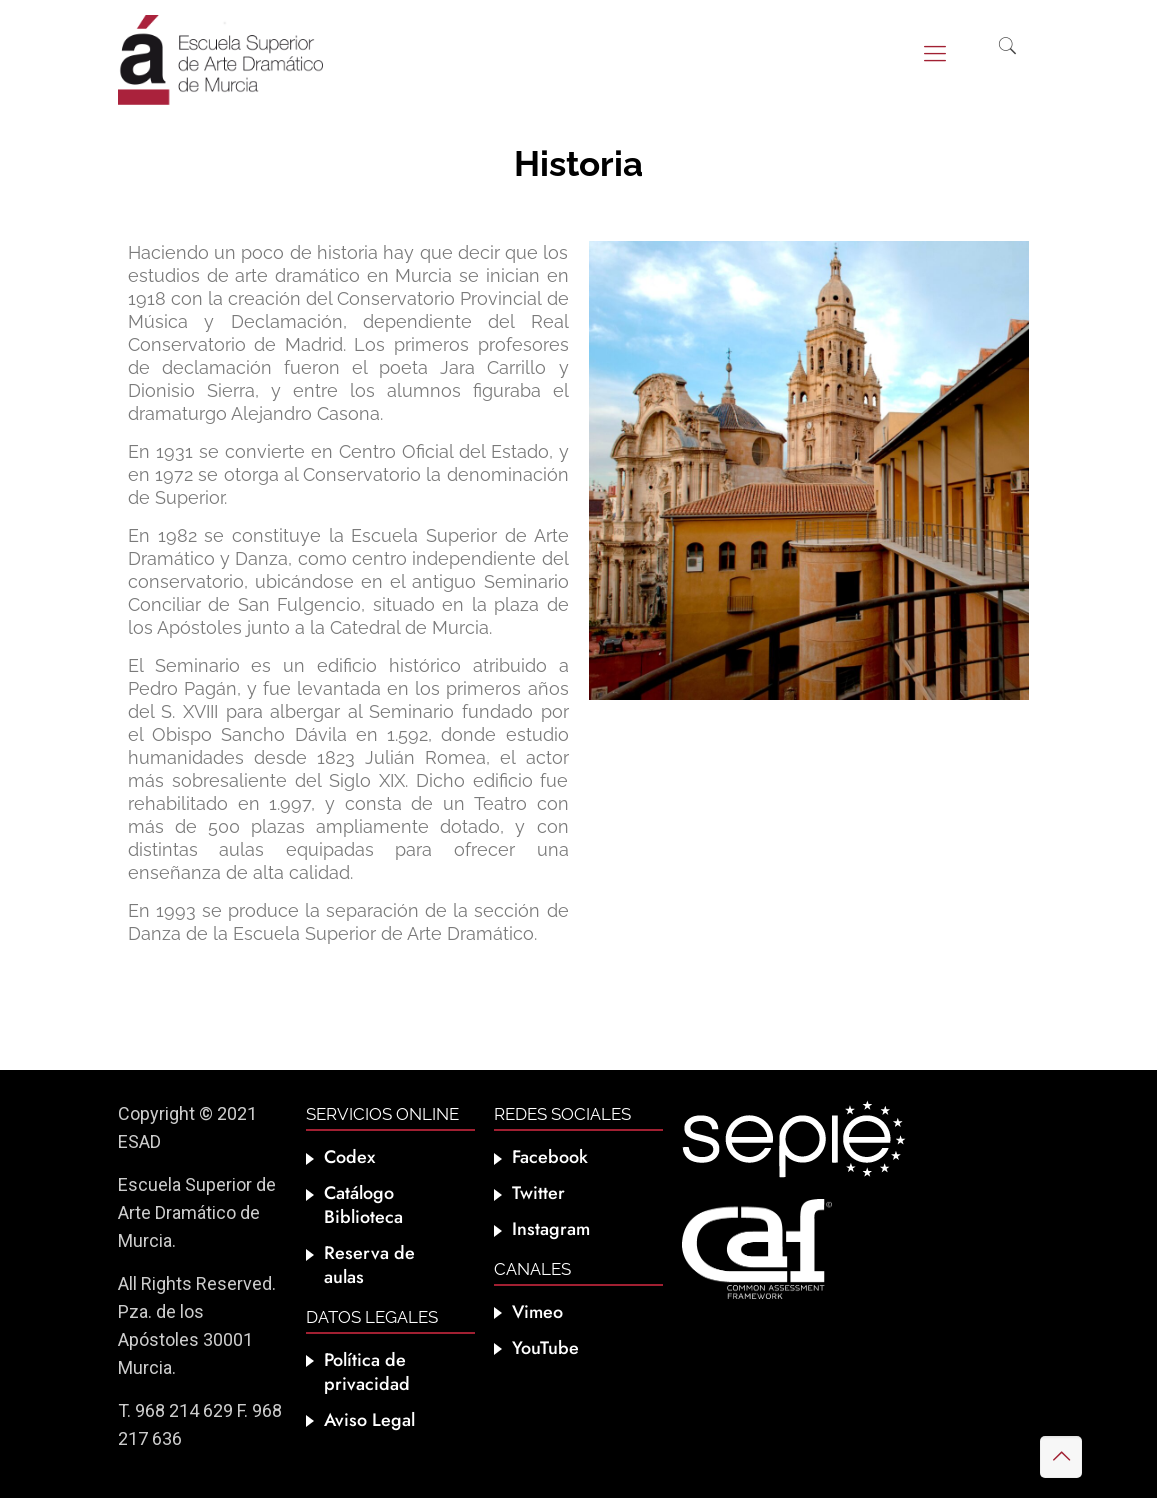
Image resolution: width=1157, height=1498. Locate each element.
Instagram (551, 1229)
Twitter (538, 1193)
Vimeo (537, 1312)
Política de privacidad (367, 1372)
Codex (349, 1157)
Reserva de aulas (369, 1265)
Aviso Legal (369, 1420)
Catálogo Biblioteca (363, 1205)
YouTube (545, 1348)
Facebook (550, 1157)
